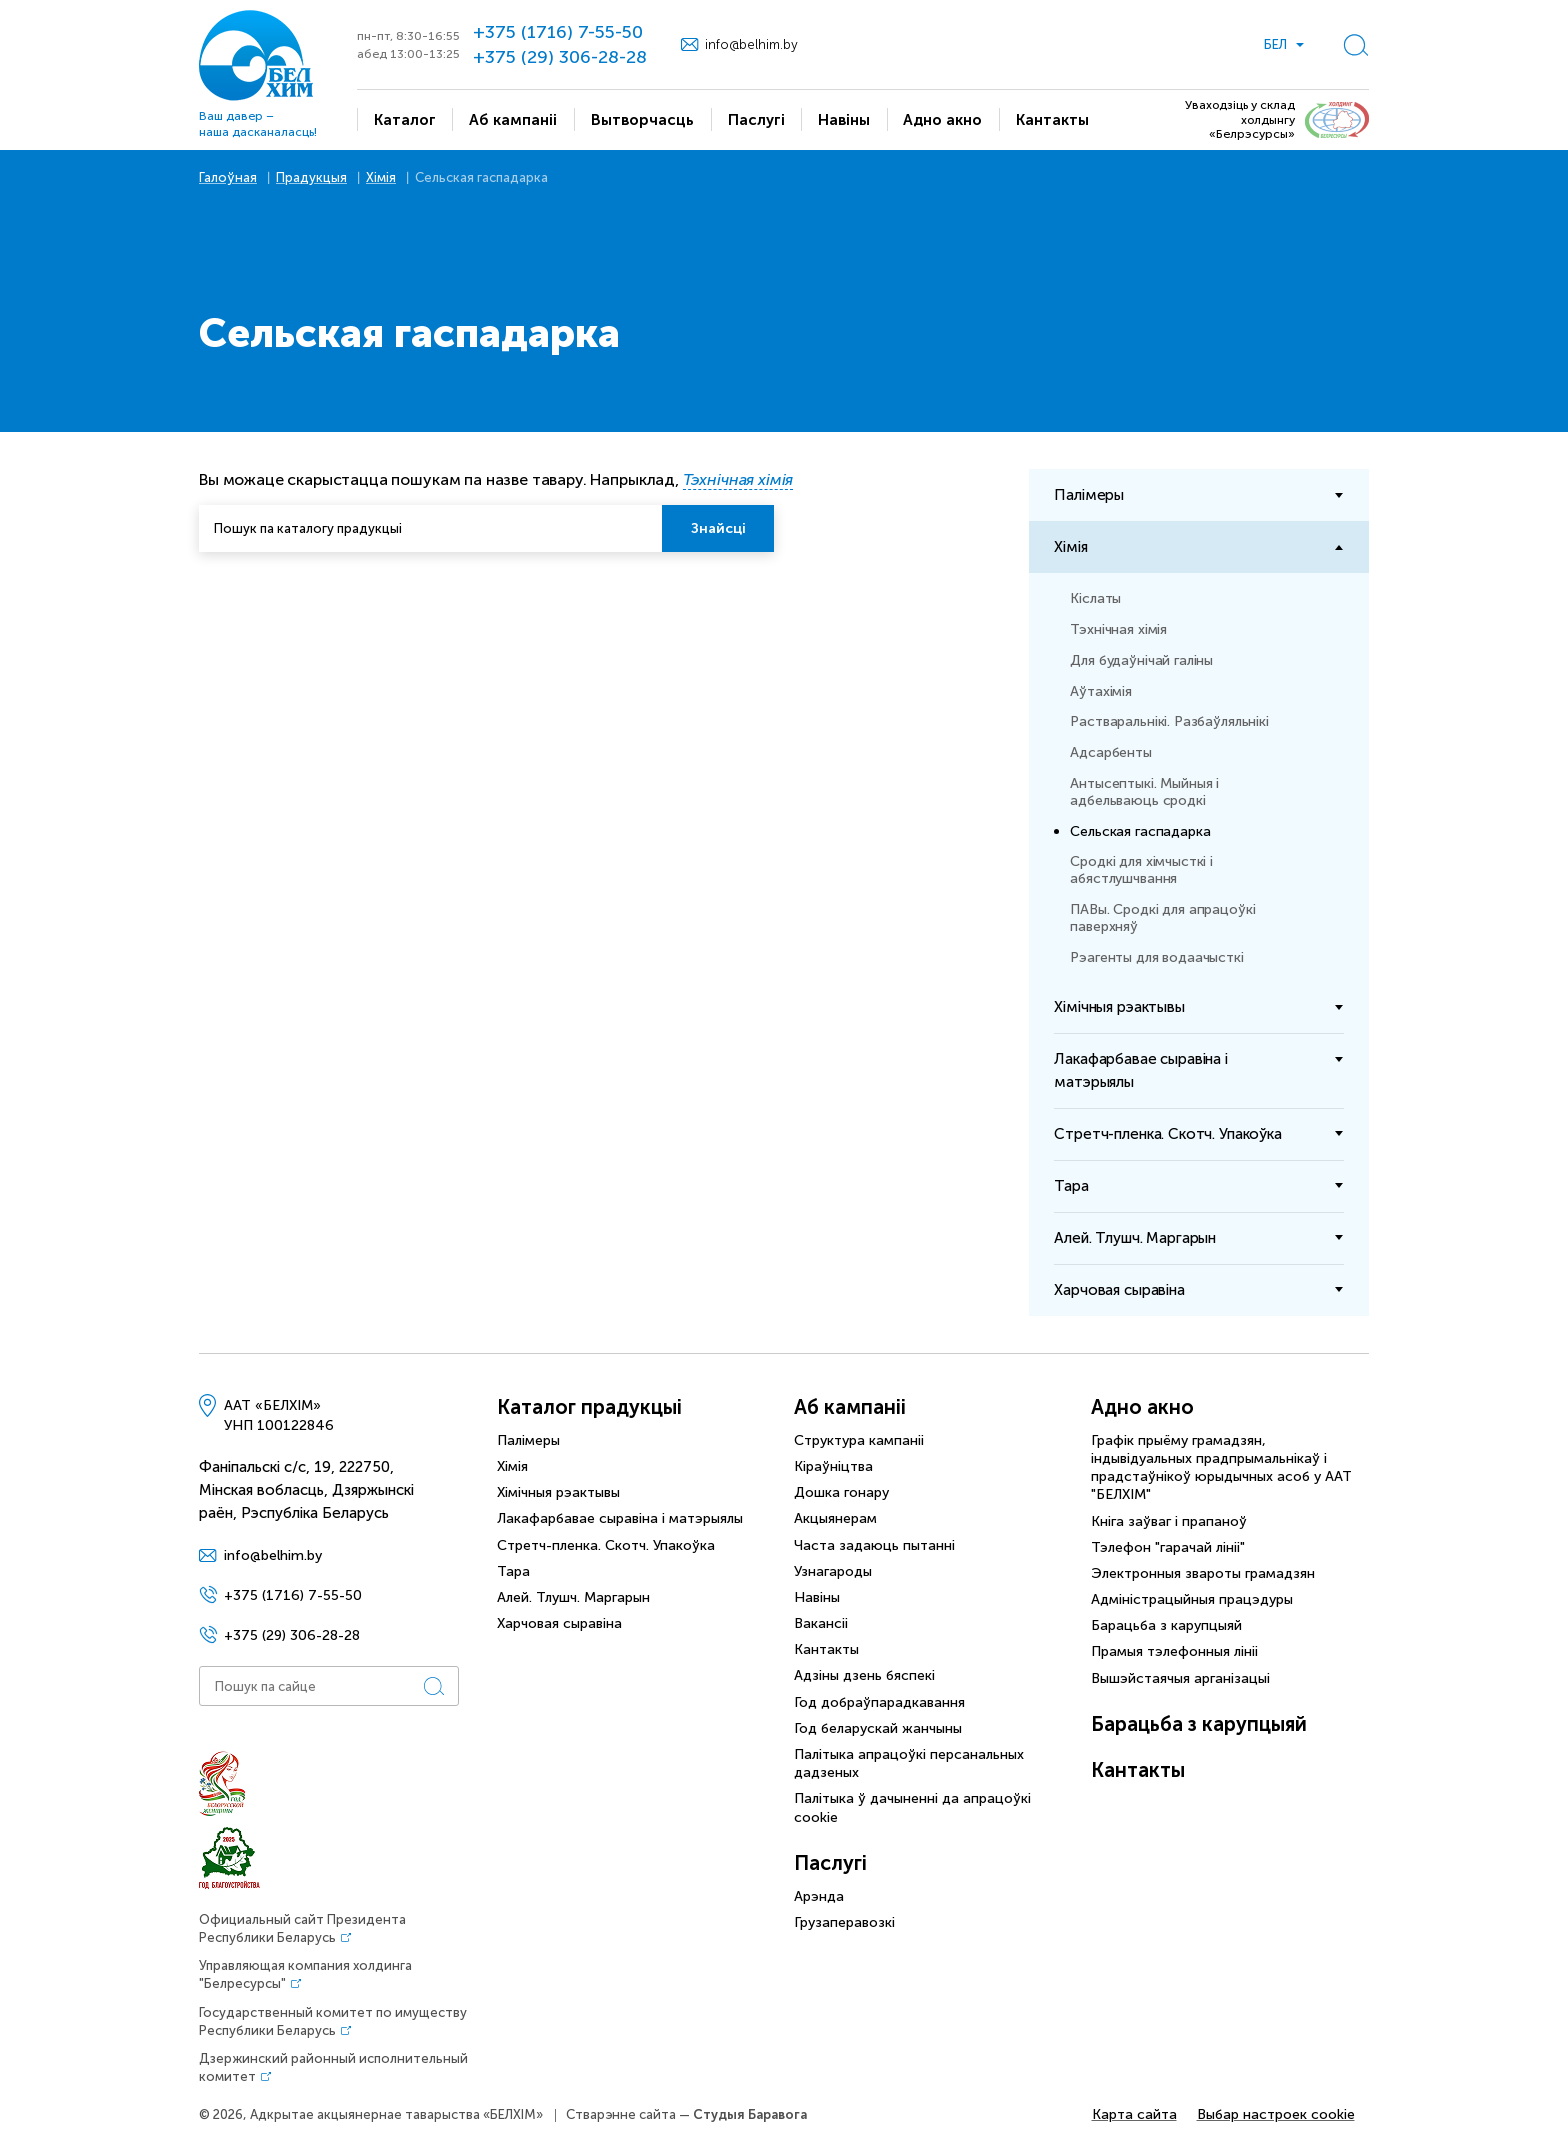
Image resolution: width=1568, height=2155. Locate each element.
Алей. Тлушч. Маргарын (573, 1597)
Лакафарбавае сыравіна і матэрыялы (620, 1518)
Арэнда (819, 1896)
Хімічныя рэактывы (558, 1492)
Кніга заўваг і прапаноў (1169, 1521)
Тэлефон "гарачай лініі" (1168, 1547)
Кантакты (826, 1649)
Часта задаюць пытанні (874, 1545)
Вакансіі (821, 1623)
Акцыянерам (835, 1518)
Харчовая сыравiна (559, 1623)
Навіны (817, 1597)
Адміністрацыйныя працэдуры (1192, 1599)
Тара (513, 1571)
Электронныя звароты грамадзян (1203, 1573)
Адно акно (1142, 1407)
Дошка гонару (841, 1492)
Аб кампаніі (850, 1407)
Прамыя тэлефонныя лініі (1174, 1651)
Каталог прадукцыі (589, 1407)
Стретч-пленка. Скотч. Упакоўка (606, 1545)
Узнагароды (833, 1571)
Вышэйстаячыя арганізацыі (1180, 1678)
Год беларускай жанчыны (878, 1728)
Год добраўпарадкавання (879, 1702)
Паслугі (830, 1863)
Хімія (512, 1466)
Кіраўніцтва (833, 1466)
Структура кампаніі (859, 1440)
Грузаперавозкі (844, 1922)
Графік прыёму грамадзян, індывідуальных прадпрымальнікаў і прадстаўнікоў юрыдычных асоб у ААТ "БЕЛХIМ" (1221, 1468)
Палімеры (528, 1440)
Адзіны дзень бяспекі (864, 1675)
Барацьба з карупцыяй (1166, 1625)
